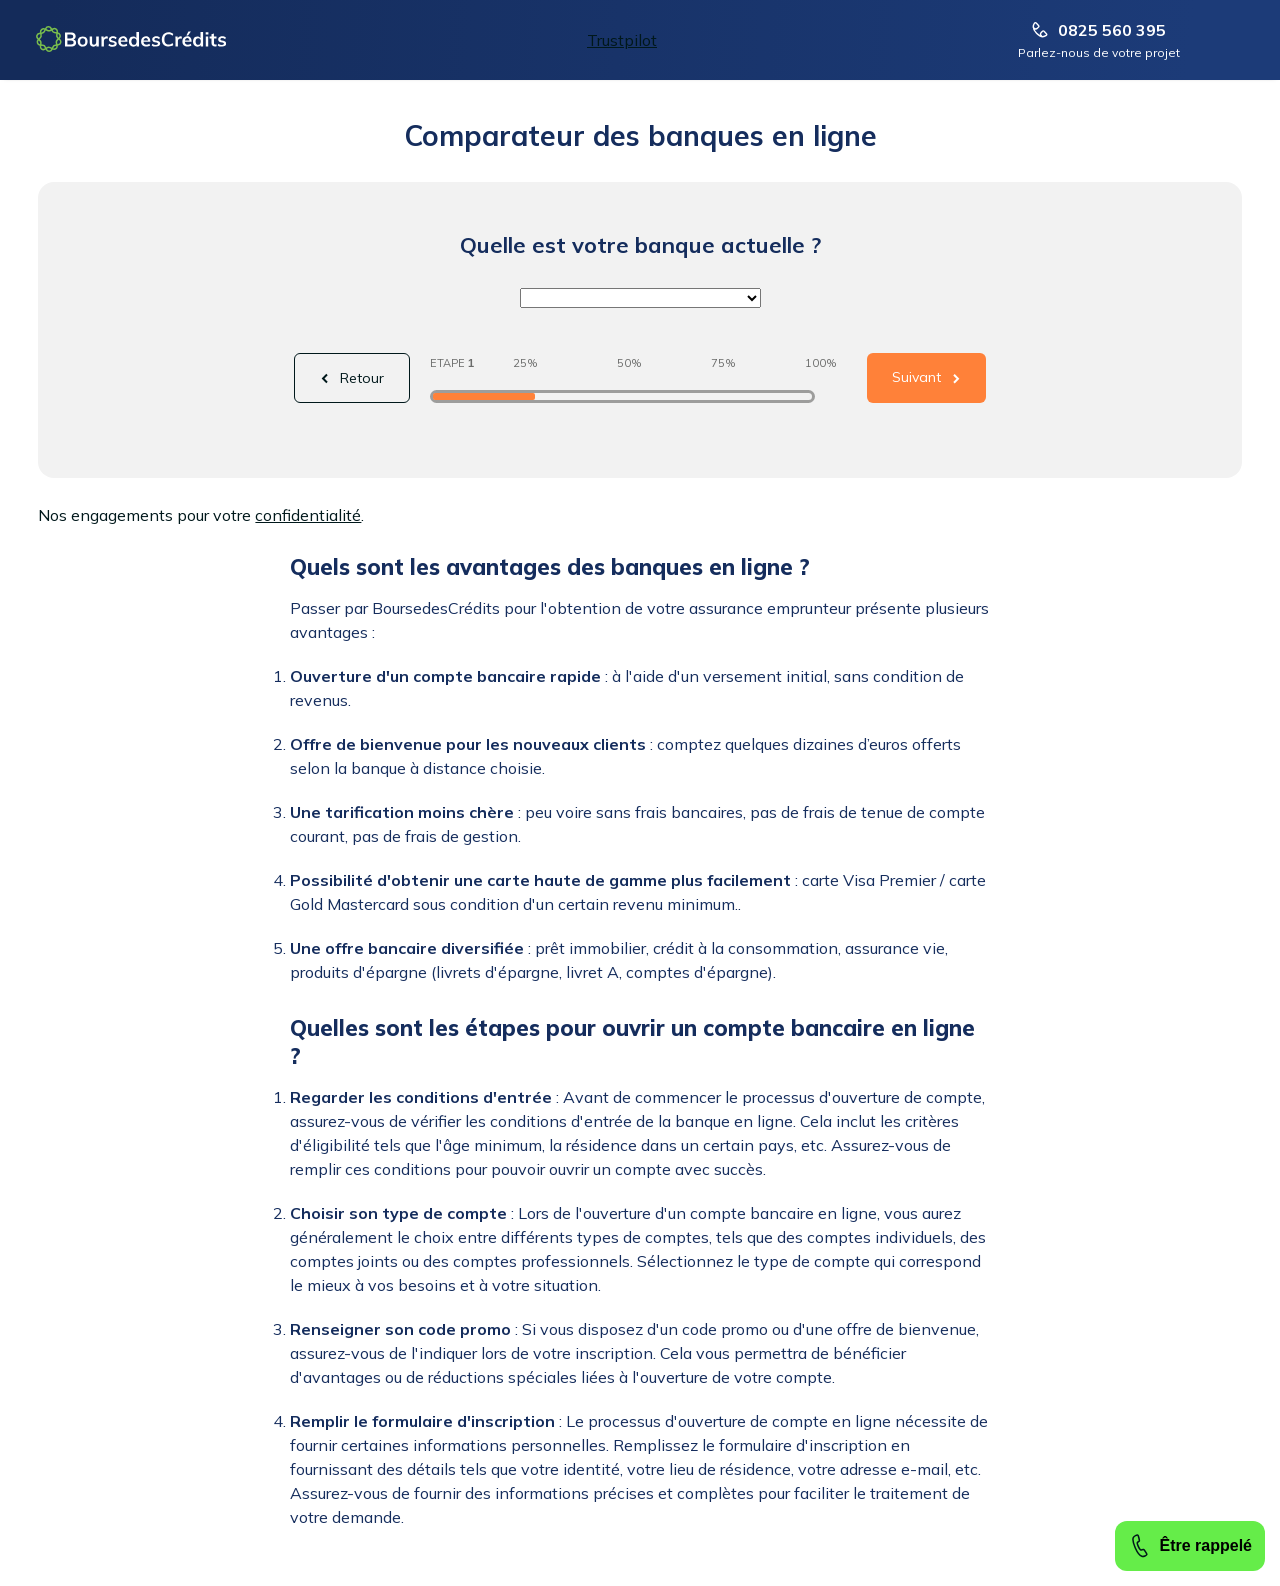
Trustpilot (622, 40)
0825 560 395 (1099, 30)
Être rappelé (1190, 1546)
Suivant (916, 377)
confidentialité (308, 515)
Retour (362, 378)
